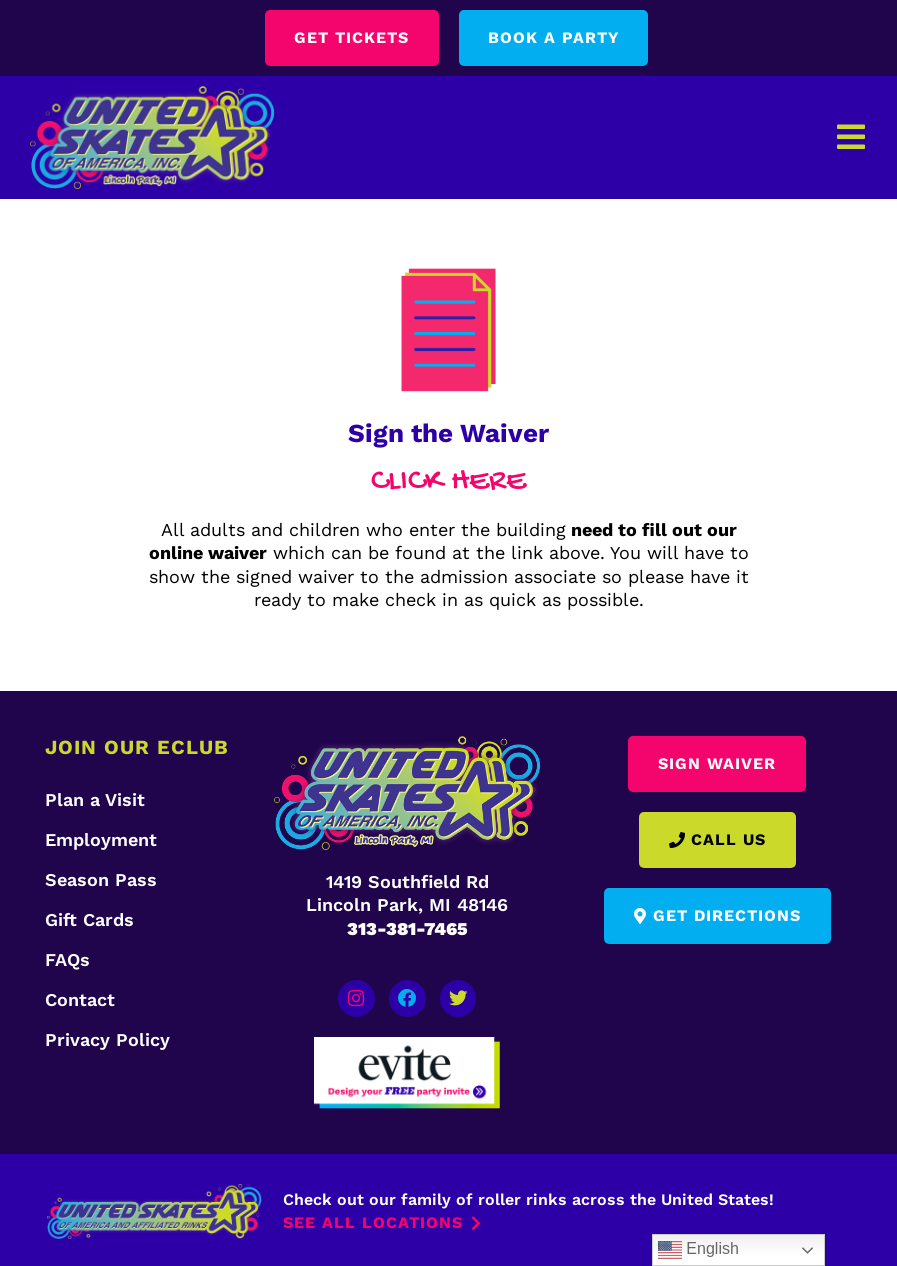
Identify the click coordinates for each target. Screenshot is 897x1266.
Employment (101, 839)
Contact (80, 999)
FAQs (67, 959)
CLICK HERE (448, 482)
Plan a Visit (95, 799)
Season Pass (101, 879)
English (698, 1250)
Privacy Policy (107, 1039)
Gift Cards (89, 919)
